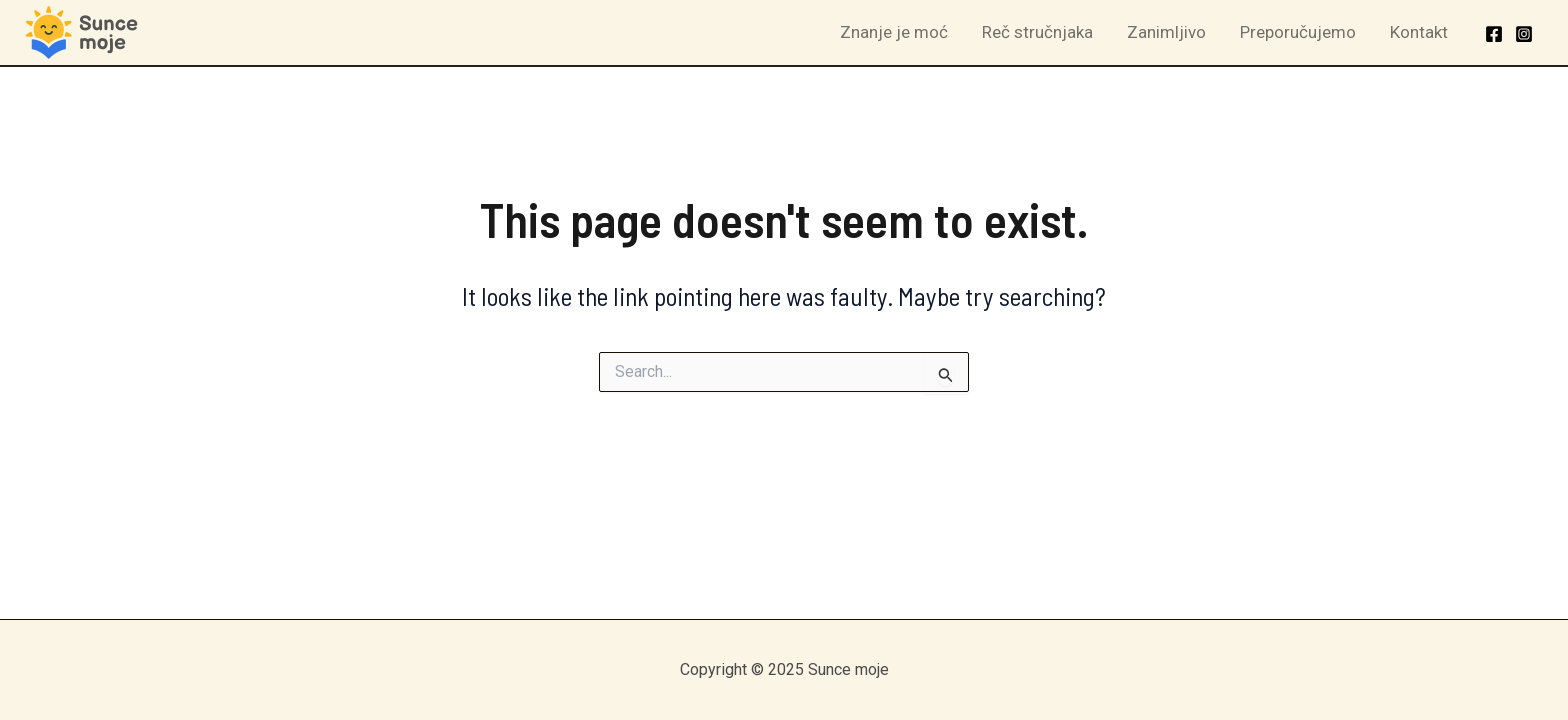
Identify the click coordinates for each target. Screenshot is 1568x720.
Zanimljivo (1166, 32)
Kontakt (1419, 32)
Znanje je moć (894, 32)
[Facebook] (1494, 34)
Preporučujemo (1298, 32)
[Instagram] (1524, 34)
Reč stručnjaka (1037, 32)
